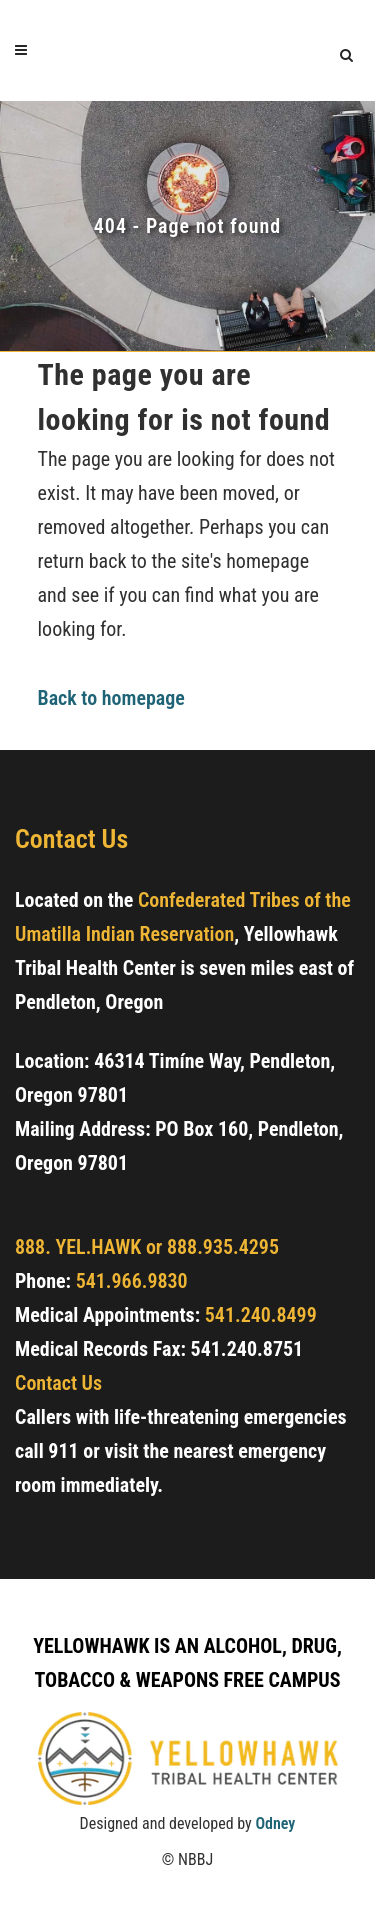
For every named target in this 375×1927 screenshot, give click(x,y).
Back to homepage (111, 698)
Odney (275, 1823)
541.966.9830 (132, 1281)
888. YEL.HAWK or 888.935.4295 (147, 1247)
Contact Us (58, 1383)
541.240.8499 (261, 1315)
